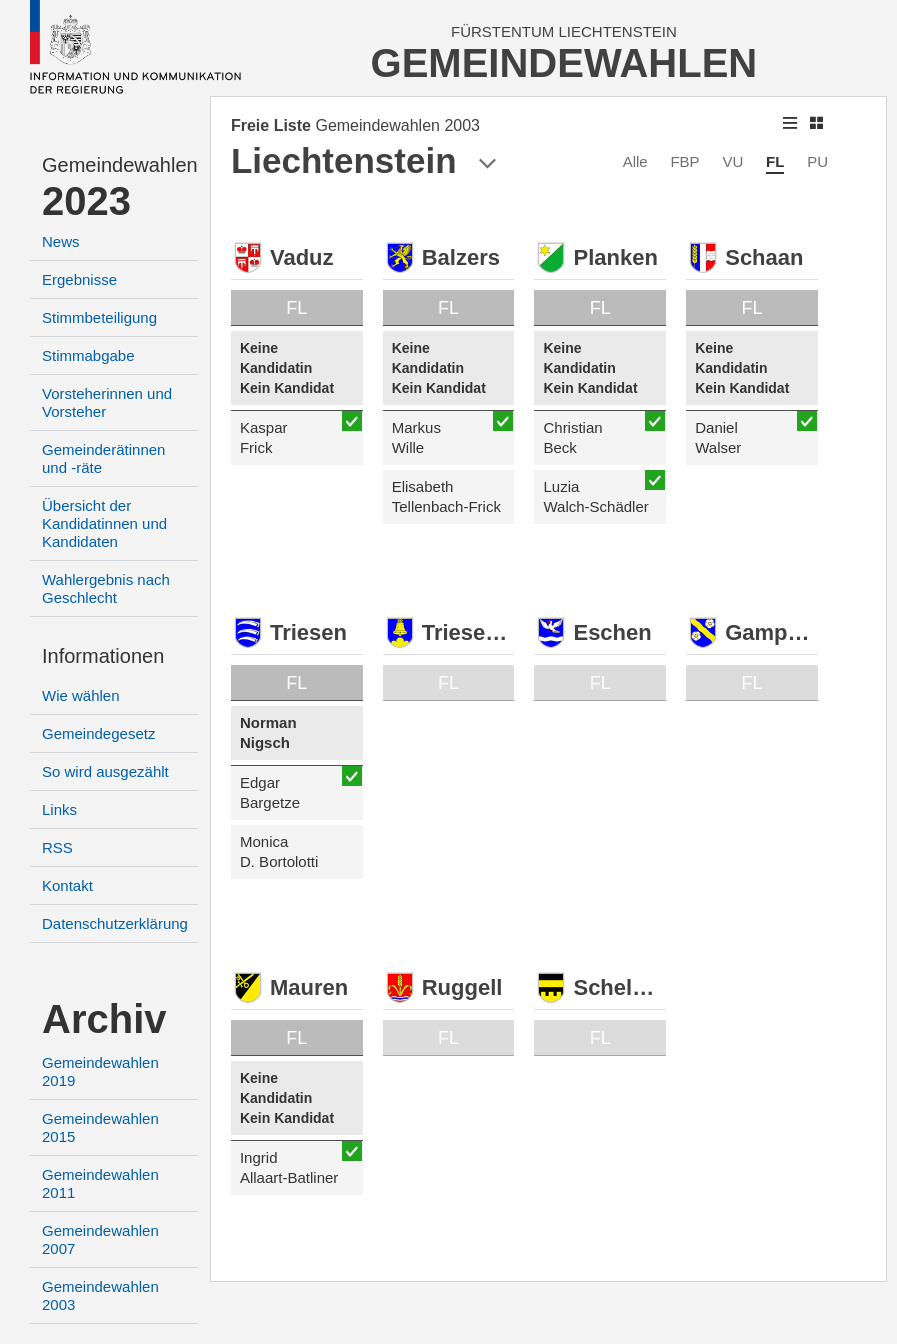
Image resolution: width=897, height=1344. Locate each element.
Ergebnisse (79, 279)
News (61, 241)
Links (59, 809)
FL (775, 161)
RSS (57, 847)
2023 (86, 201)
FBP (684, 161)
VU (732, 161)
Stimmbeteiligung (99, 317)
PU (817, 161)
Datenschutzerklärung (115, 923)
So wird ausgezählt (105, 771)
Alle (635, 161)
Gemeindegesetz (98, 733)
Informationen (103, 656)
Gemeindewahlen (120, 165)
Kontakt (67, 885)
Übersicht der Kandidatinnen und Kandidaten (104, 523)
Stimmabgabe (88, 355)
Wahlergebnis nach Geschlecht (106, 588)
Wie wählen (81, 695)
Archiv (104, 1019)
